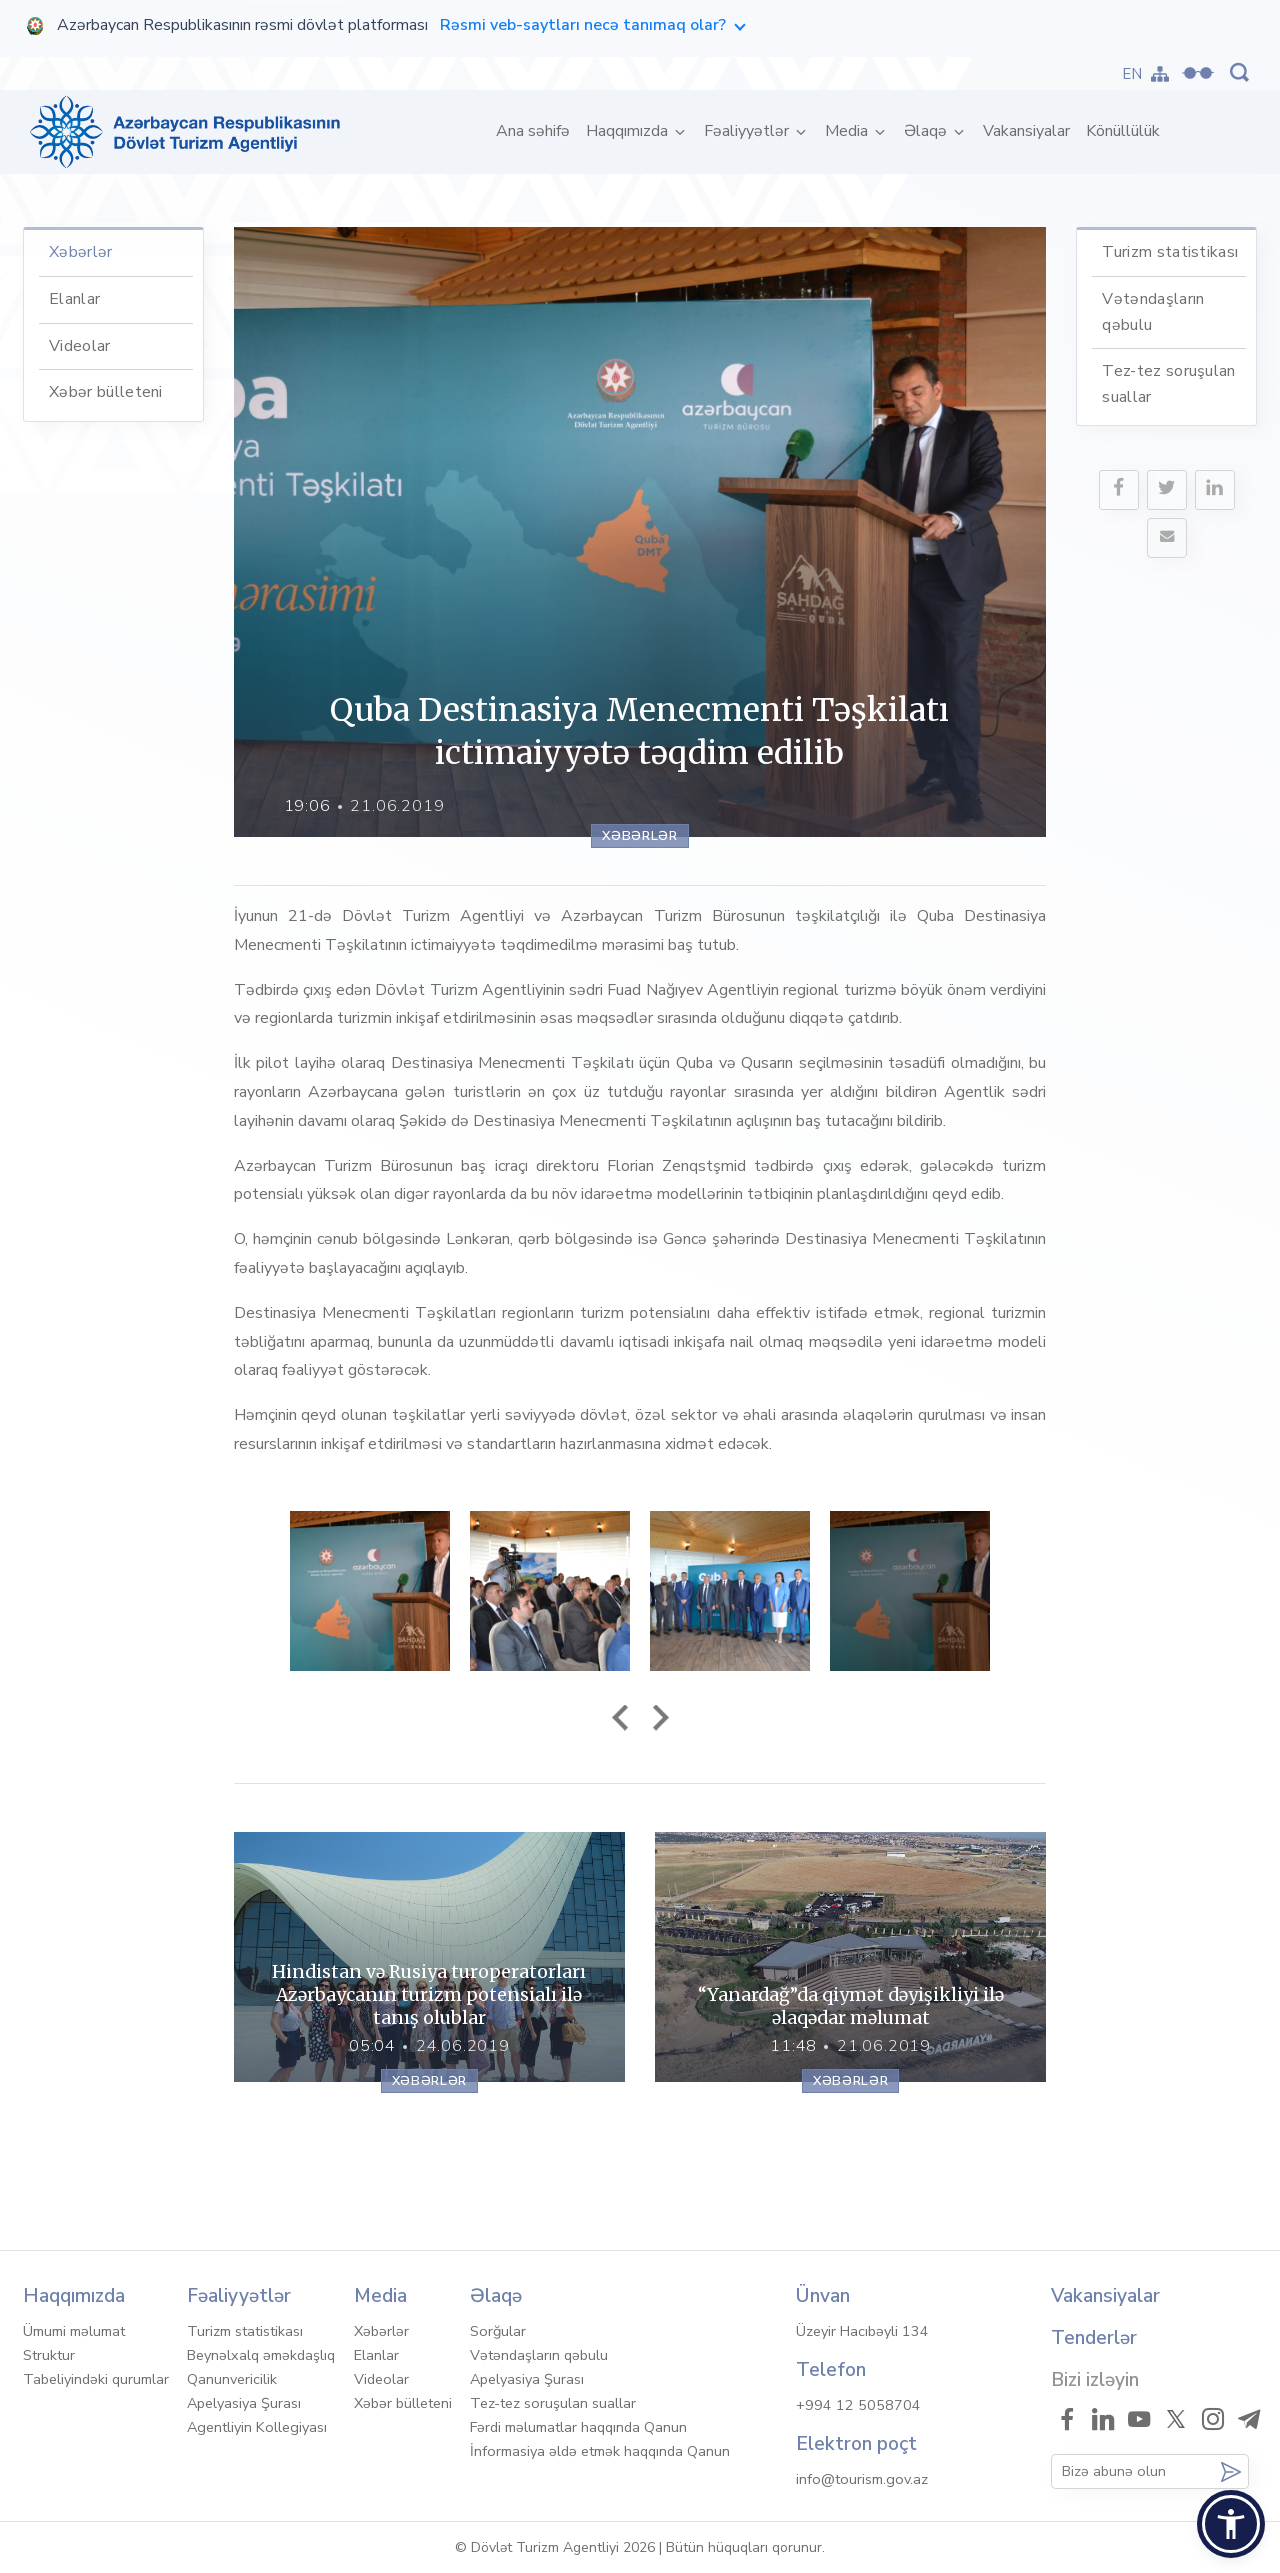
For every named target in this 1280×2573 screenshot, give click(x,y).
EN (1132, 74)
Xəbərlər (81, 252)
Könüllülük (1123, 131)
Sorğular (498, 2331)
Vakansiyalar (1026, 131)
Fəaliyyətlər (748, 131)
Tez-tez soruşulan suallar (553, 2403)
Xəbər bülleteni (106, 392)
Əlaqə (927, 131)
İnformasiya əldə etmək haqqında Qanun (600, 2451)
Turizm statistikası (1170, 252)
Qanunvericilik (232, 2379)
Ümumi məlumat (74, 2331)
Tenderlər (1094, 2338)
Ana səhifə (537, 130)
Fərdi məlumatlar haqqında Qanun (578, 2427)
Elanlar (74, 299)
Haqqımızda (629, 131)
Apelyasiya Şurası (244, 2403)
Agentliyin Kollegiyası (257, 2427)
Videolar (80, 346)
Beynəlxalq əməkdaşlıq (261, 2355)
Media (848, 131)
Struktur (49, 2355)
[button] (1231, 2524)
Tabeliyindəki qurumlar (96, 2379)
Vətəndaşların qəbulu (539, 2355)
